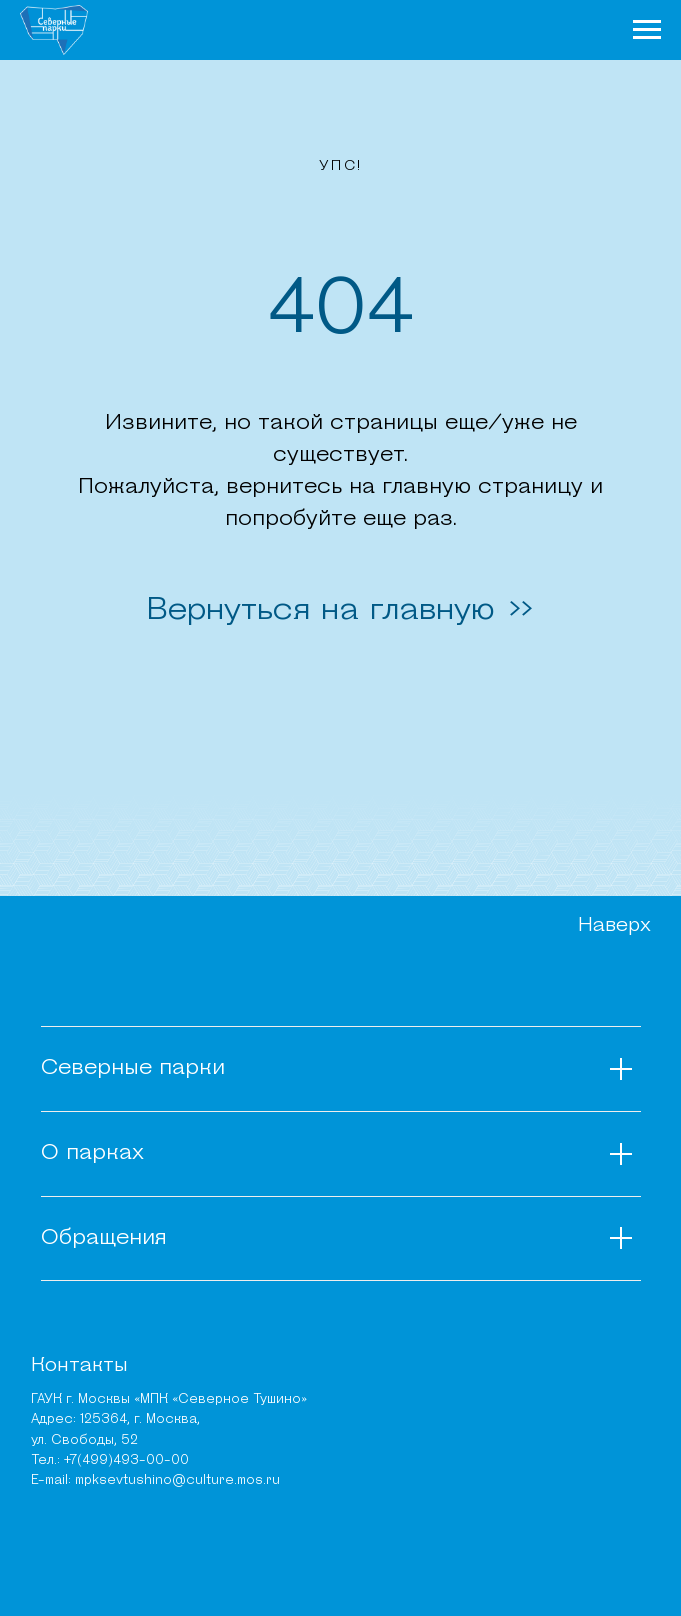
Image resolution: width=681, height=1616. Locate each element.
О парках (224, 28)
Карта (597, 28)
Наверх (614, 926)
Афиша (541, 28)
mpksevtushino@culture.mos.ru (177, 1480)
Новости (302, 28)
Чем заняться (397, 28)
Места (484, 28)
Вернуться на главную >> (341, 611)
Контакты (79, 1366)
